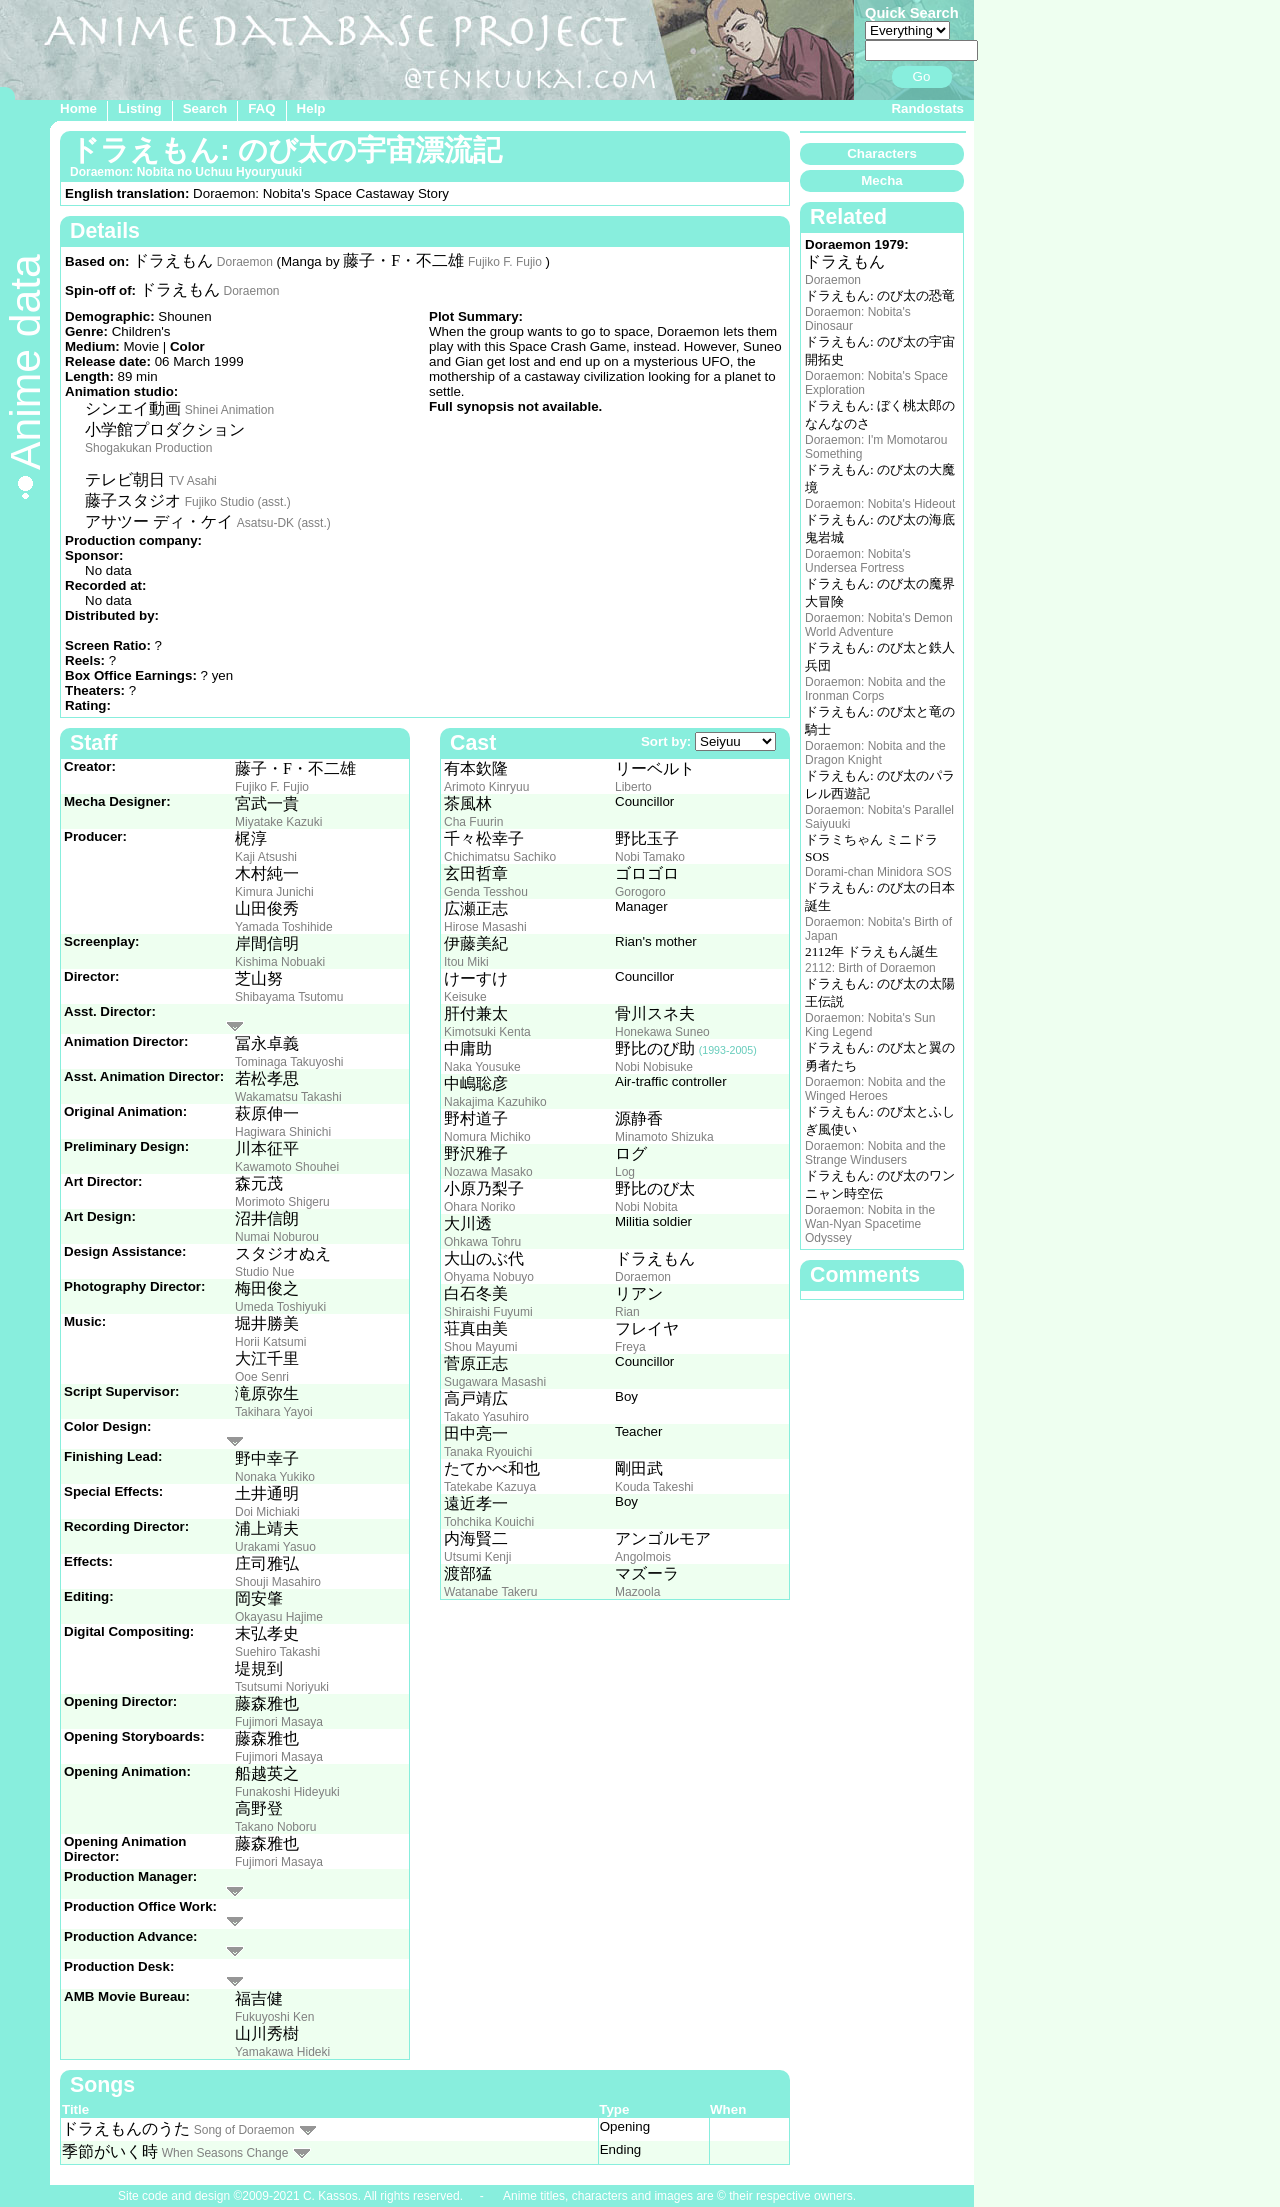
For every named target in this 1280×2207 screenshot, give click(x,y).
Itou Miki (466, 962)
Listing (140, 108)
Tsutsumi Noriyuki (282, 1687)
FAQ (261, 108)
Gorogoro (640, 892)
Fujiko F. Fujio (505, 262)
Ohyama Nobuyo (489, 1277)
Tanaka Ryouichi (488, 1452)
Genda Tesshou (486, 892)
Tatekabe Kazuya (490, 1487)
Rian (627, 1312)
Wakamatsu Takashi (288, 1097)
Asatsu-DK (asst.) (284, 523)
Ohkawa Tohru (482, 1242)
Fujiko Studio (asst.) (238, 502)
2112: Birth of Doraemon (870, 968)
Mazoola (637, 1592)
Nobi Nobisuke (654, 1067)
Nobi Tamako (650, 857)
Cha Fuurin (473, 822)
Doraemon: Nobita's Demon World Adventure (879, 625)
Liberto (633, 787)
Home (78, 108)
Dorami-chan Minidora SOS (878, 872)
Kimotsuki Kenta (487, 1032)
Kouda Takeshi (654, 1487)
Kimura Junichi (274, 892)
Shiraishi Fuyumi (488, 1312)
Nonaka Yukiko (275, 1477)
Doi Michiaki (267, 1512)
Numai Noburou (277, 1237)
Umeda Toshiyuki (280, 1307)
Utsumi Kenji (477, 1557)
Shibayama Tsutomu (289, 997)
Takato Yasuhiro (486, 1417)
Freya (630, 1347)
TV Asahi (193, 481)
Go (922, 76)
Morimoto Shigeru (282, 1202)
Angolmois (643, 1557)
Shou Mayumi (480, 1347)
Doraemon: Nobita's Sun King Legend (870, 1025)
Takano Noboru (275, 1827)
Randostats (927, 108)
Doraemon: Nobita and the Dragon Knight (875, 753)
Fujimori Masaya (279, 1722)
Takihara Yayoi (274, 1412)
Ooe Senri (262, 1377)
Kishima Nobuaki (280, 962)
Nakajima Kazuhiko (495, 1102)
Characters (882, 153)
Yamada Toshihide (284, 927)
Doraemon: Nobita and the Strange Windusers (875, 1153)
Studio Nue (264, 1272)
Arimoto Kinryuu (486, 787)
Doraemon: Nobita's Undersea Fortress (858, 561)
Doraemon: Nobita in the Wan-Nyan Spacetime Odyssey (870, 1224)
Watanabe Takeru (490, 1592)
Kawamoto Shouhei (287, 1167)
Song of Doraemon (244, 2130)
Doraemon (245, 262)
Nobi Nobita (646, 1207)
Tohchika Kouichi (489, 1522)
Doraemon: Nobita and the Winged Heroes (875, 1089)
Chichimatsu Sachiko (500, 857)
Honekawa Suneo (662, 1032)
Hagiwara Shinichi (283, 1132)
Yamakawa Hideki (282, 2052)
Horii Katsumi (270, 1342)
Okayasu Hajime (279, 1617)
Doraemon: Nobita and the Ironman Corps (875, 689)
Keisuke (465, 997)
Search (205, 108)
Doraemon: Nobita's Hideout (880, 504)
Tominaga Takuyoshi (289, 1062)
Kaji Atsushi (266, 857)
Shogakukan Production (148, 448)
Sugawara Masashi (495, 1382)
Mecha (881, 180)
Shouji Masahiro (278, 1582)
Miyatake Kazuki (278, 822)
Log (625, 1172)
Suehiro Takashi (277, 1652)
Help (311, 108)
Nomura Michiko (487, 1137)
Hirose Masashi (485, 927)
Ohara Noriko (479, 1207)
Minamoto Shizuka (664, 1137)
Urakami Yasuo (275, 1547)
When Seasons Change (225, 2153)
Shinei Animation (229, 410)
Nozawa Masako (488, 1172)
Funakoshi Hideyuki (287, 1792)
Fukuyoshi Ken (274, 2017)
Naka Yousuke (482, 1067)
